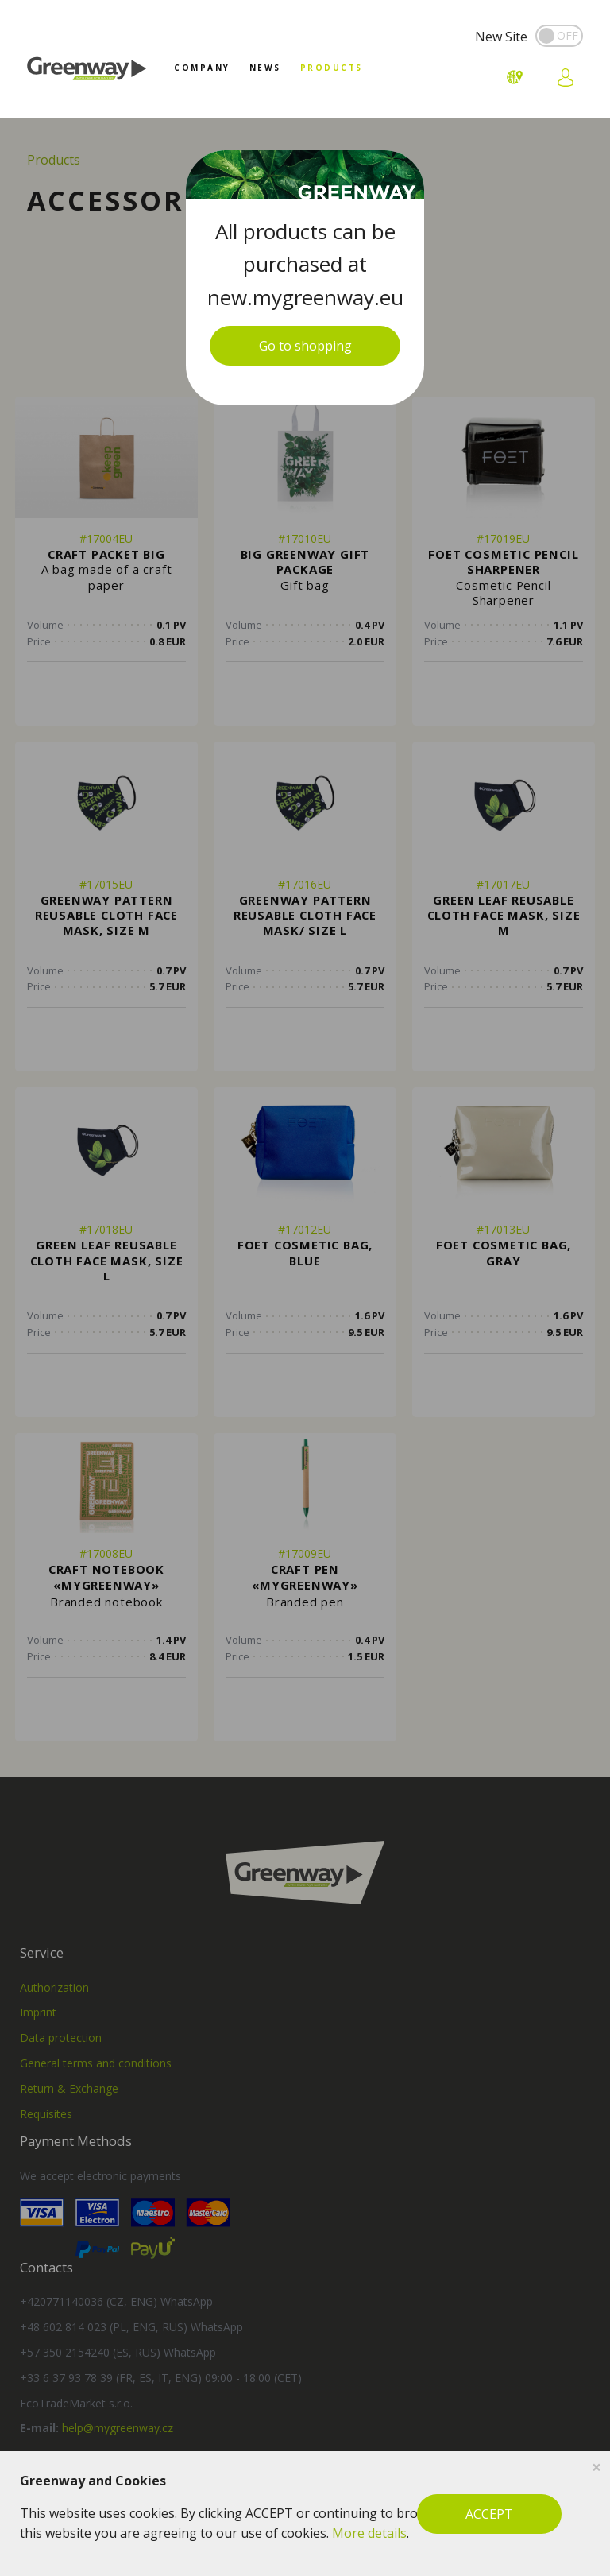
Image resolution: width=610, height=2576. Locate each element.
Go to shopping (305, 345)
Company (202, 67)
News (265, 67)
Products (331, 67)
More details (369, 2533)
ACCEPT (489, 2514)
